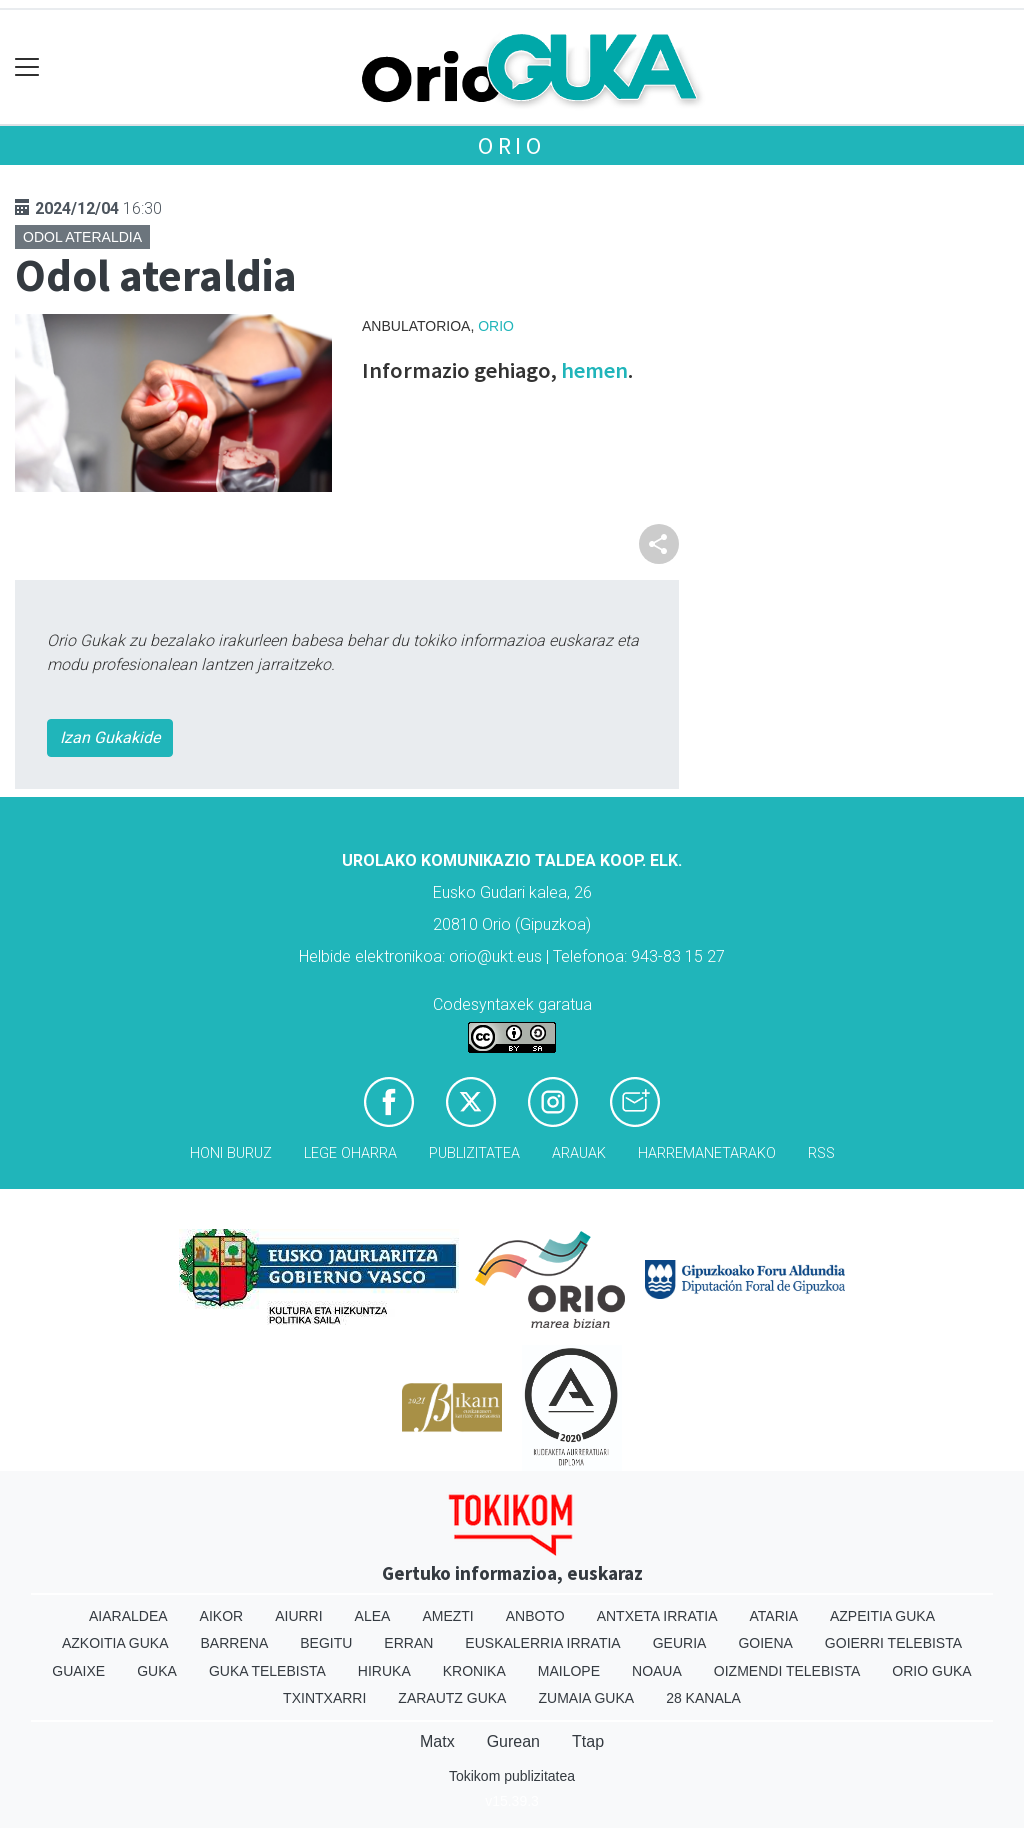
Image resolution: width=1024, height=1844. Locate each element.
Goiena (765, 1643)
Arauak (579, 1153)
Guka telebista (267, 1671)
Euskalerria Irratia (542, 1643)
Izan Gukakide (110, 737)
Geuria (680, 1643)
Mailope (569, 1671)
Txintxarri (324, 1698)
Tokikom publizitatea (512, 1776)
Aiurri (298, 1616)
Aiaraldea (128, 1616)
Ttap (588, 1741)
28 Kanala (703, 1698)
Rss (821, 1153)
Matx (437, 1741)
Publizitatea (474, 1153)
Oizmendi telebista (787, 1671)
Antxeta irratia (657, 1616)
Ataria (773, 1616)
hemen (594, 370)
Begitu (326, 1643)
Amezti (447, 1616)
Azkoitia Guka (115, 1643)
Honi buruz (231, 1153)
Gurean (513, 1741)
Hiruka (384, 1671)
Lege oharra (350, 1153)
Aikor (222, 1616)
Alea (373, 1616)
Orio (512, 145)
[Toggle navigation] (27, 67)
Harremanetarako (707, 1153)
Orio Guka (931, 1671)
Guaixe (78, 1671)
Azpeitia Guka (882, 1616)
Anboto (535, 1616)
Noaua (657, 1671)
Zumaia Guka (586, 1698)
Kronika (474, 1671)
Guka (157, 1671)
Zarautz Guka (452, 1698)
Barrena (235, 1643)
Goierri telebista (893, 1643)
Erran (408, 1643)
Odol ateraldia (82, 237)
